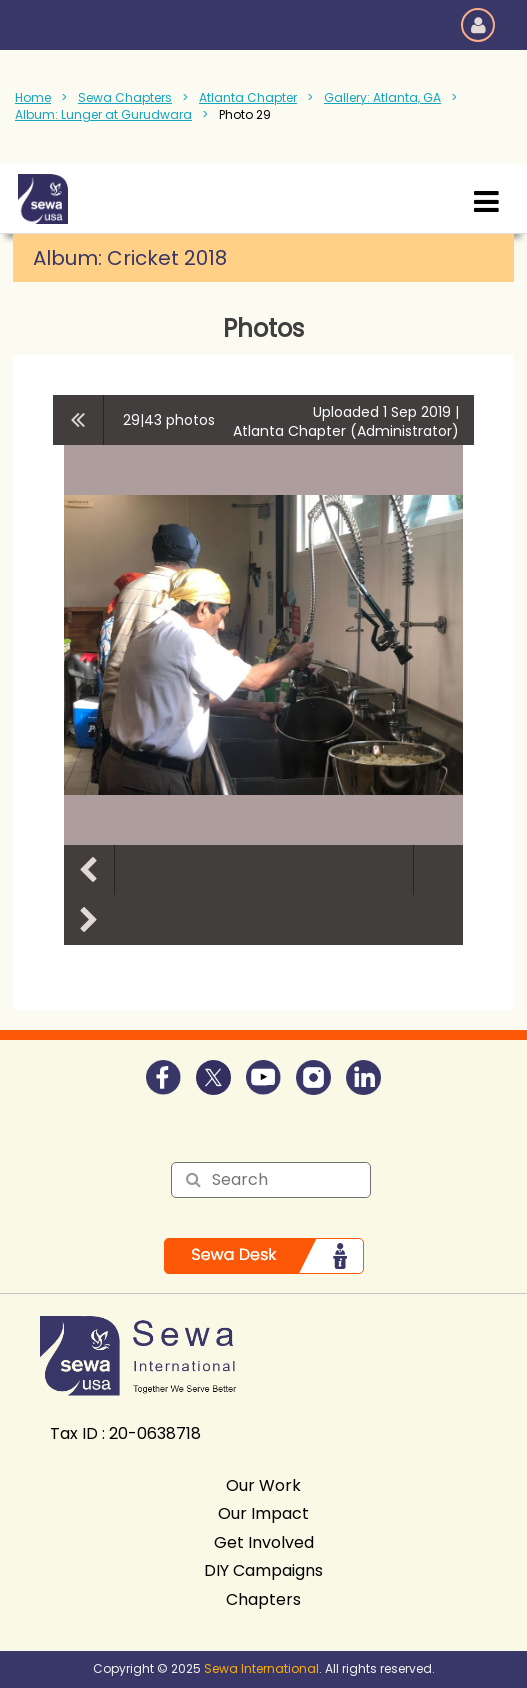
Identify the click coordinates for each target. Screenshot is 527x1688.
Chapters (263, 1599)
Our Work (263, 1485)
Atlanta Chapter (248, 97)
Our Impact (263, 1513)
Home (33, 97)
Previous (89, 870)
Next (89, 920)
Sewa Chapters (125, 97)
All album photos (78, 420)
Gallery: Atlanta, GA (382, 97)
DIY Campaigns (263, 1570)
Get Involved (264, 1542)
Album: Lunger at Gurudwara (103, 114)
